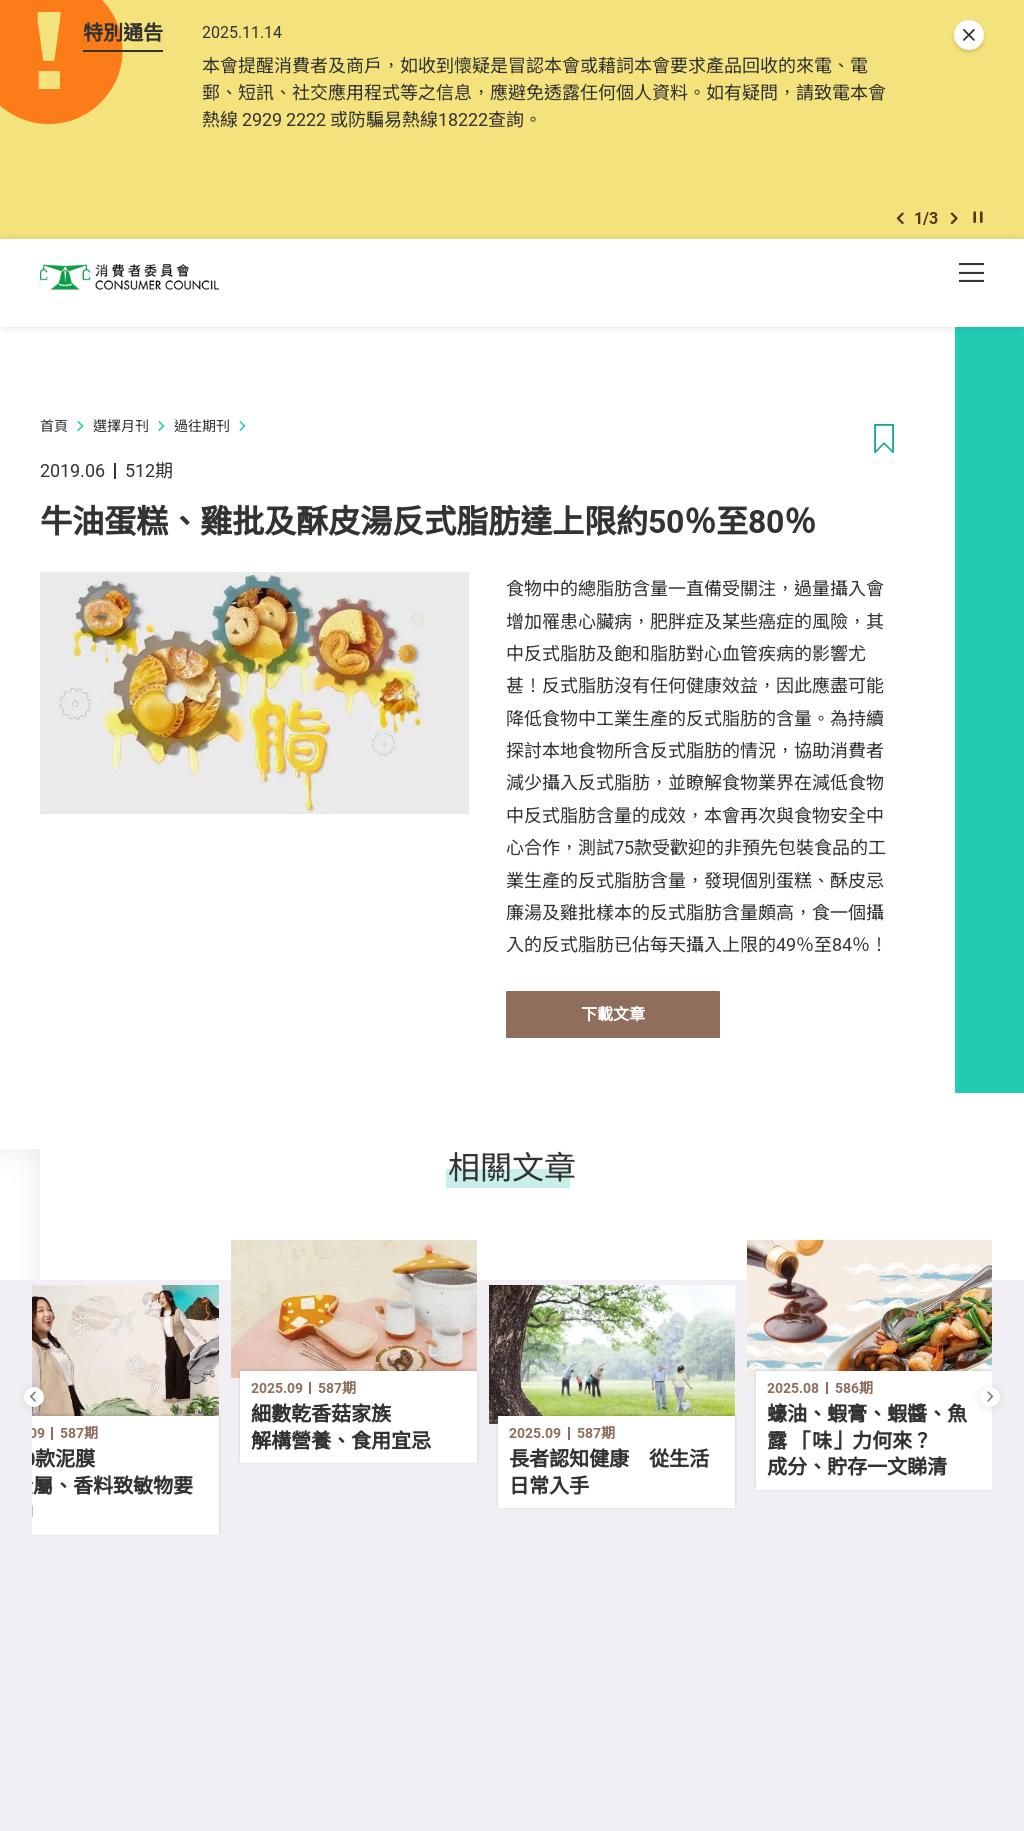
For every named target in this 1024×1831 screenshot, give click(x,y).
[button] (900, 228)
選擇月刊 (121, 439)
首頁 (54, 439)
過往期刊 (202, 439)
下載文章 (613, 1028)
